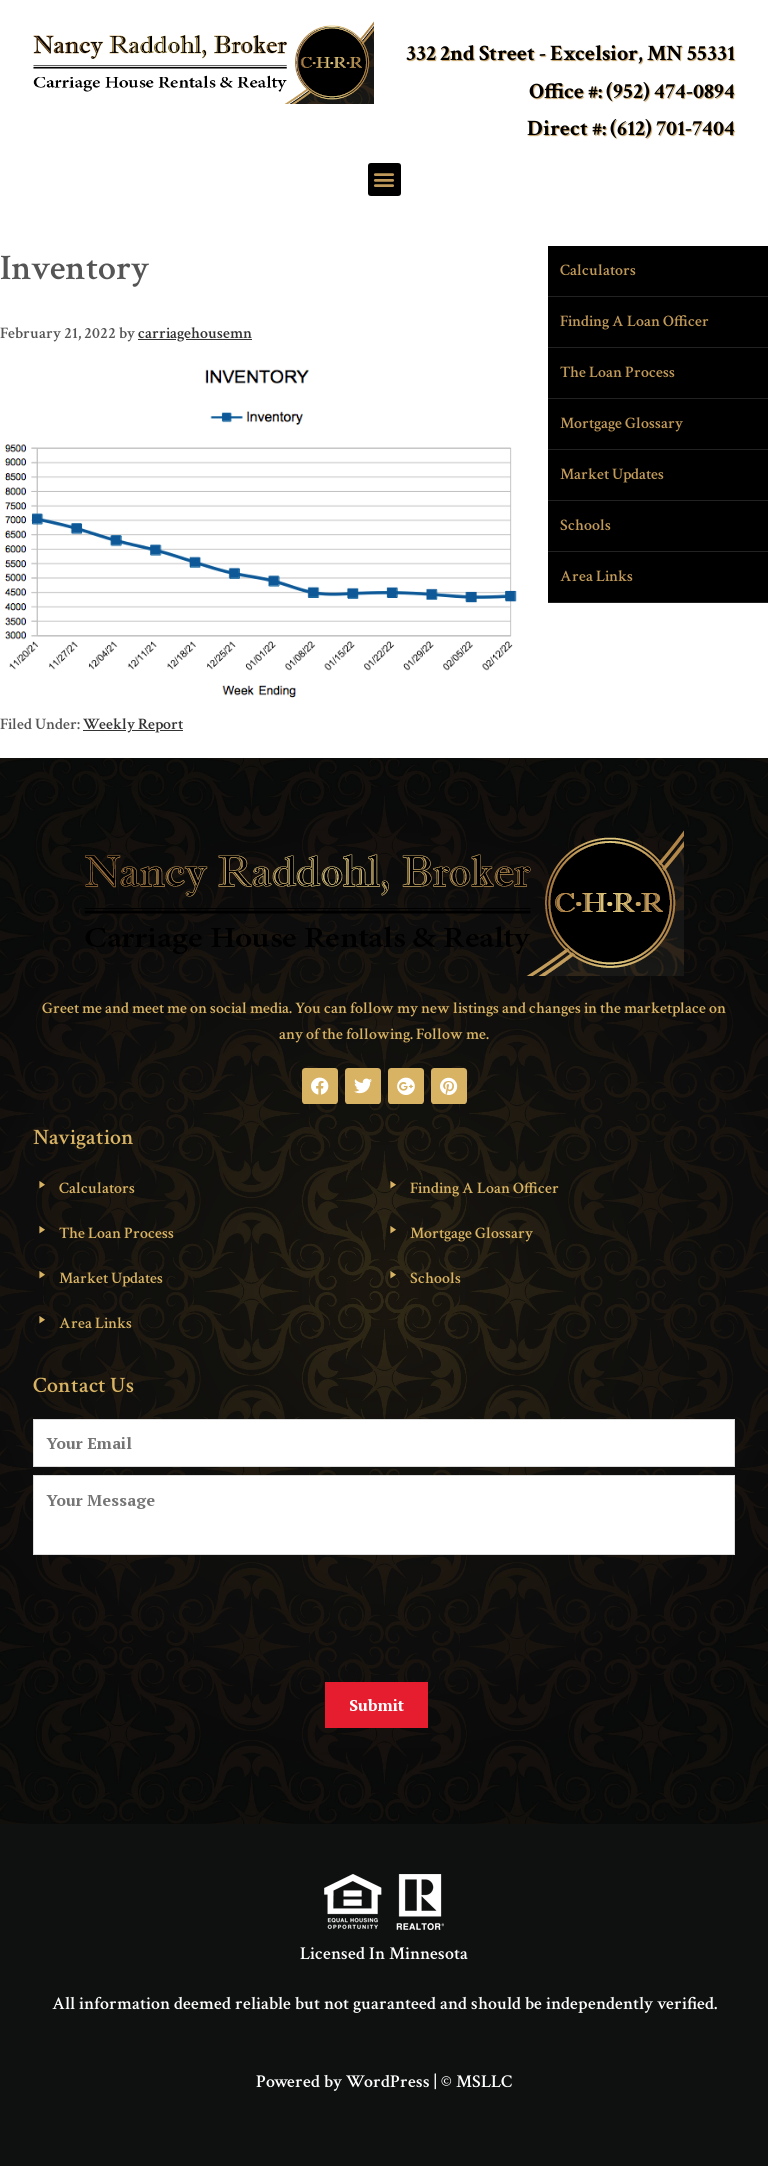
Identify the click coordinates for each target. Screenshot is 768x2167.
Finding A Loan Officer (634, 321)
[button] (384, 179)
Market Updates (612, 474)
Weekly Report (133, 724)
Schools (585, 525)
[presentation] (185, 1611)
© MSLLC (476, 2081)
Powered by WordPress (343, 2081)
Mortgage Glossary (621, 423)
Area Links (596, 576)
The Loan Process (617, 372)
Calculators (598, 270)
